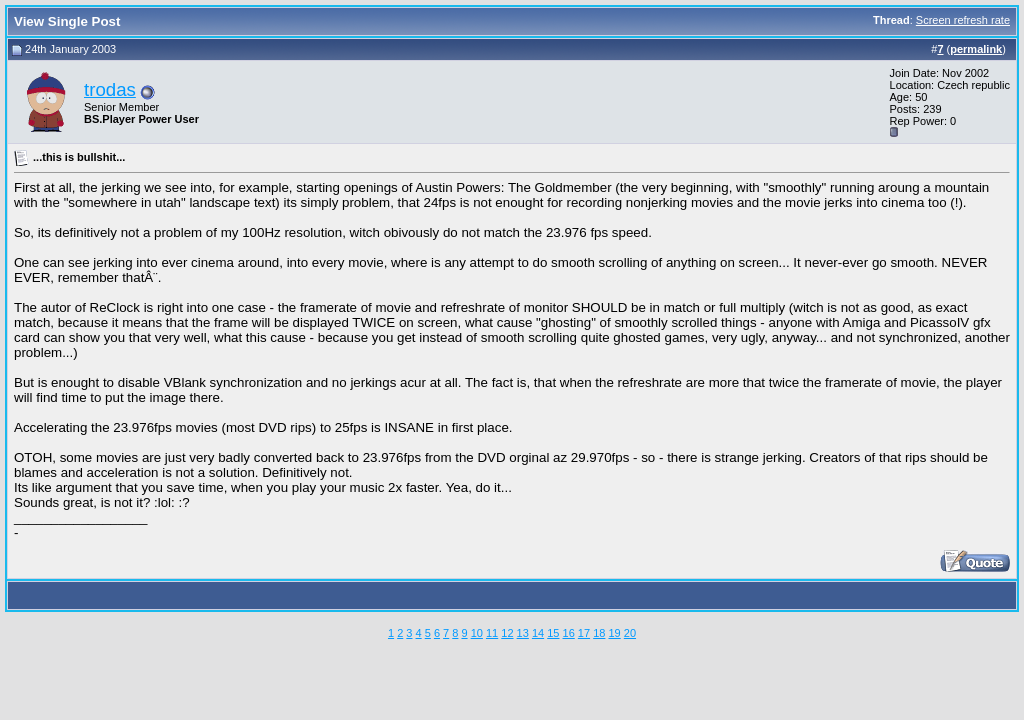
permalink (976, 49)
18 (599, 633)
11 (492, 633)
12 (507, 633)
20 (630, 633)
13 (523, 633)
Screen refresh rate (963, 20)
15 (553, 633)
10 (477, 633)
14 (538, 633)
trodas (110, 89)
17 (584, 633)
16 (569, 633)
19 (614, 633)
